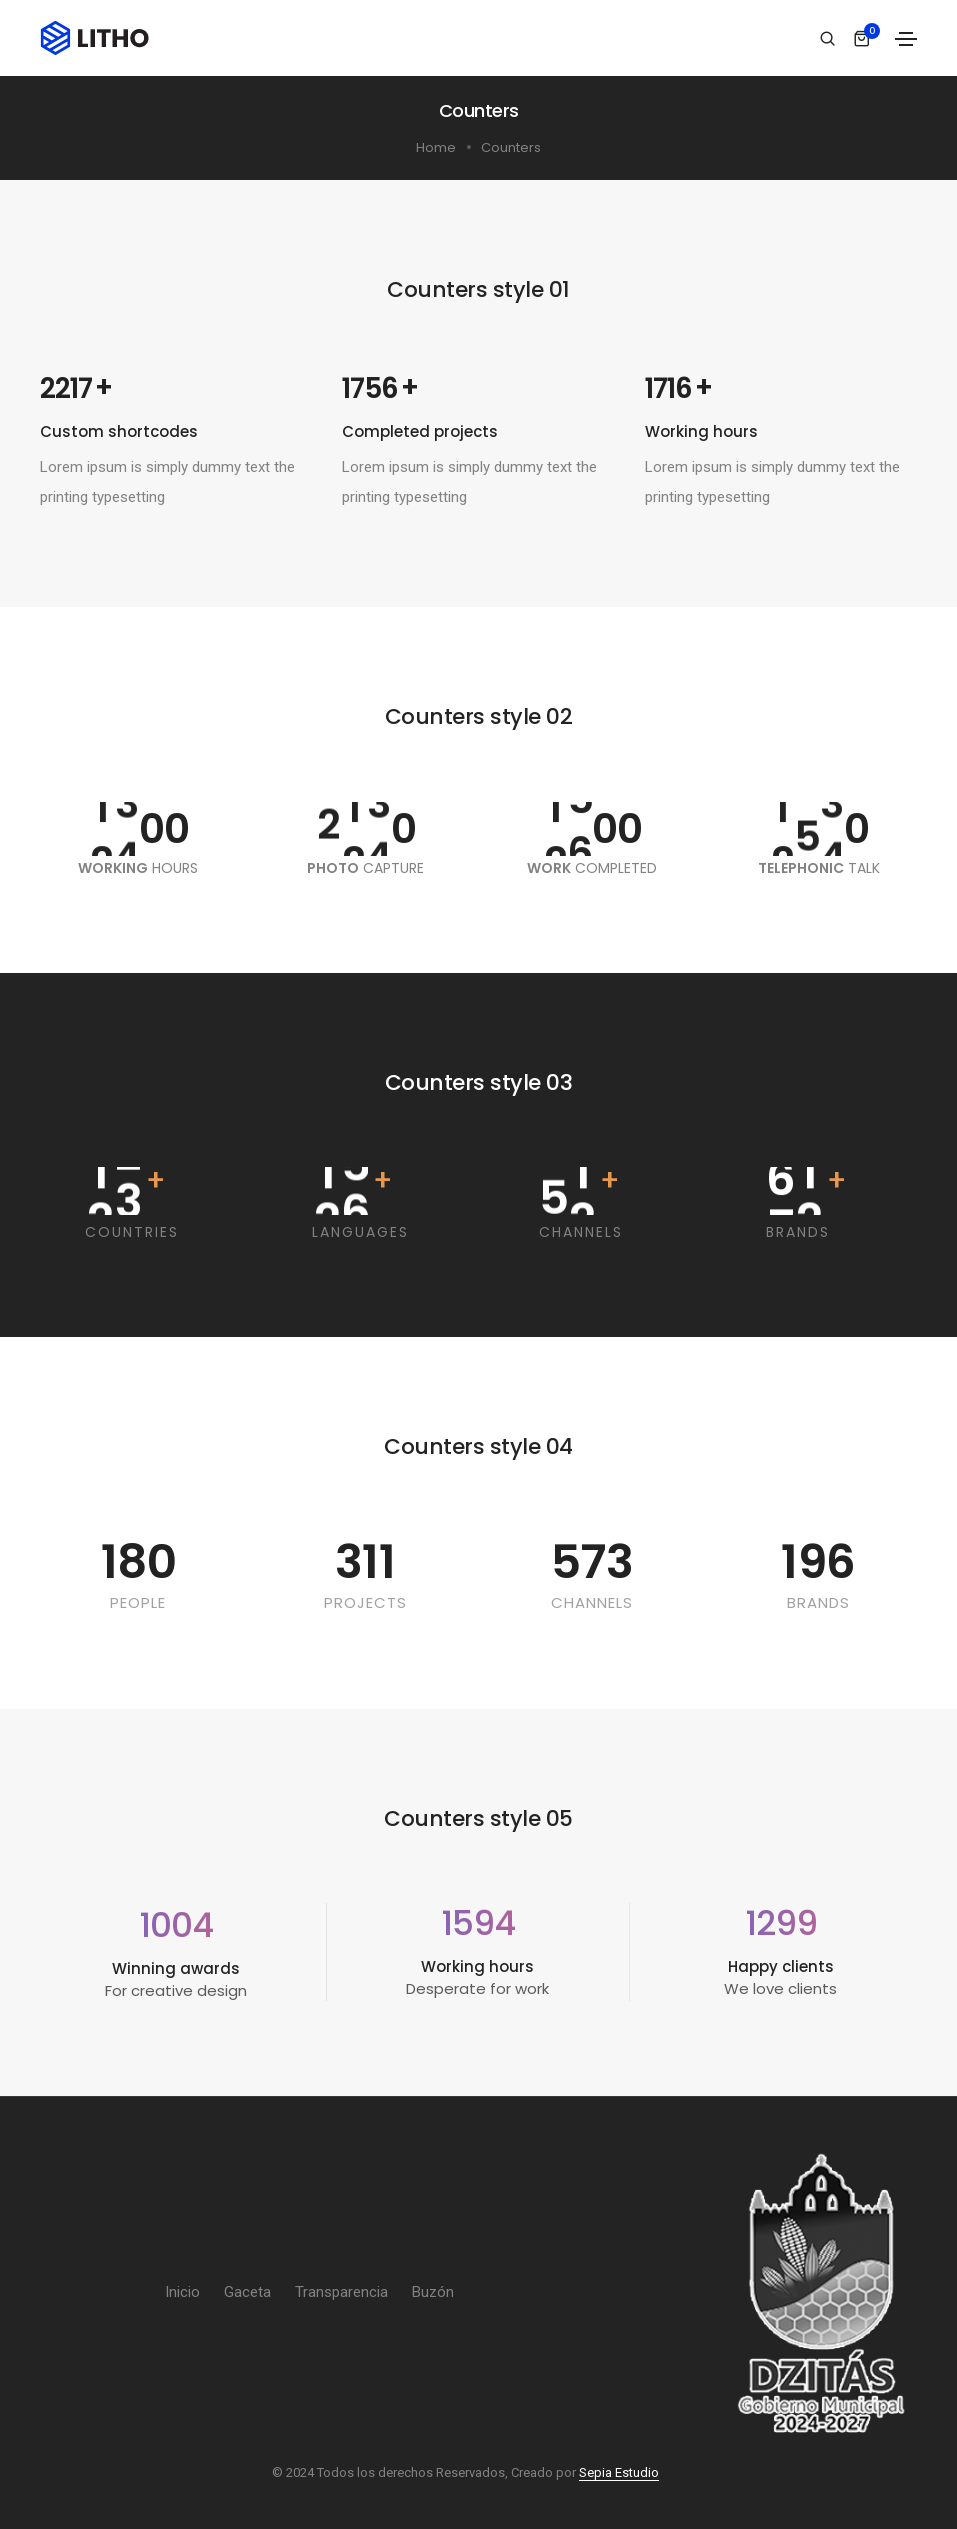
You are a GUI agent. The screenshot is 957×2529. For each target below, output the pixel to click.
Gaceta (247, 2292)
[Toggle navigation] (906, 39)
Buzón (433, 2292)
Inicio (182, 2292)
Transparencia (341, 2292)
